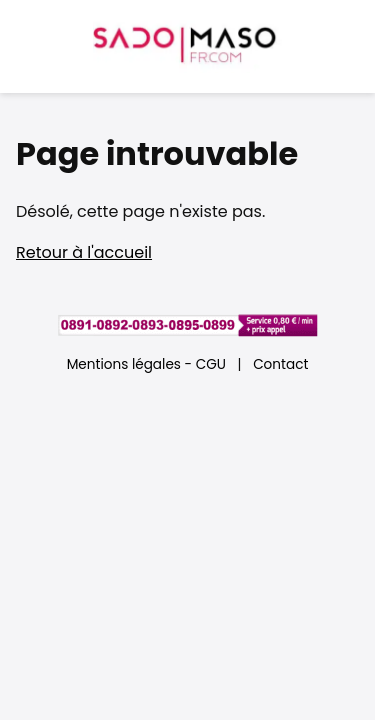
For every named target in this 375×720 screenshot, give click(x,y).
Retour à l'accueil (84, 252)
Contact (280, 364)
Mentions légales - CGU (146, 364)
